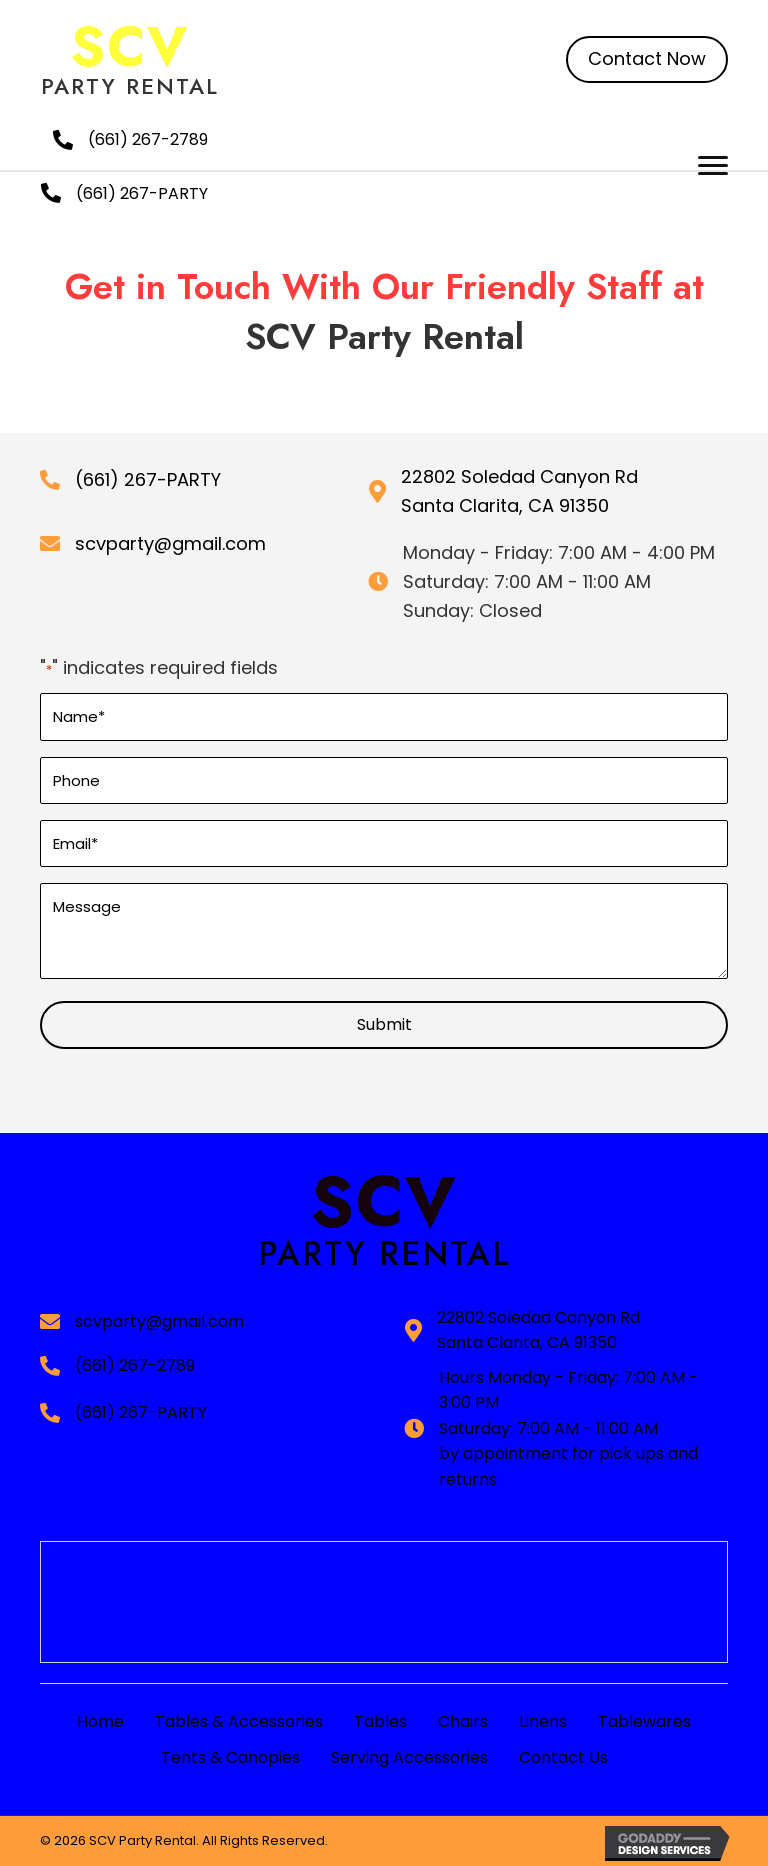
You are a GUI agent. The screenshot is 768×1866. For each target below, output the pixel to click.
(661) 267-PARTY (142, 193)
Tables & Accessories (239, 1721)
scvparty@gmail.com (170, 543)
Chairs (463, 1721)
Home (100, 1721)
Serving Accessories (409, 1757)
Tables (380, 1721)
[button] (647, 59)
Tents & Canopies (230, 1757)
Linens (543, 1721)
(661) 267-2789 (148, 139)
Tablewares (644, 1721)
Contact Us (563, 1757)
